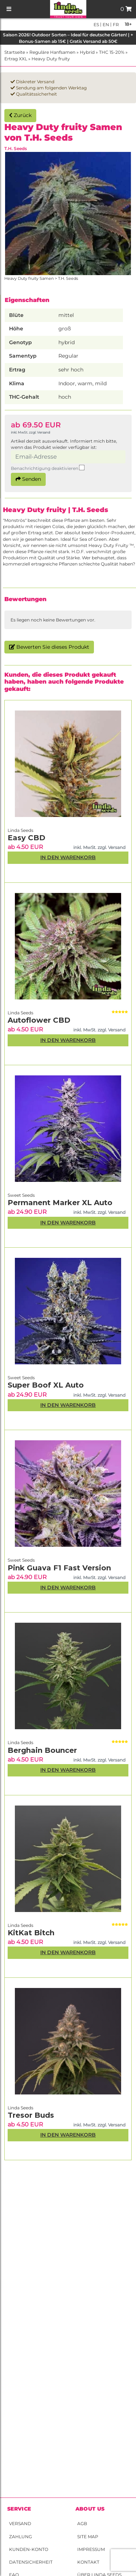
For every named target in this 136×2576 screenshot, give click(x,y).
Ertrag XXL (15, 58)
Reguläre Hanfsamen (52, 52)
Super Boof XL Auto (46, 1385)
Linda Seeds (20, 2107)
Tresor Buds (31, 2115)
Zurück (20, 115)
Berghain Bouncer (42, 1750)
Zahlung (20, 2536)
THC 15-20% (111, 52)
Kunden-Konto (28, 2549)
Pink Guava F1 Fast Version (59, 1567)
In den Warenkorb (68, 2135)
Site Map (87, 2536)
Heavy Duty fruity (51, 58)
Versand (20, 2523)
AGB (82, 2523)
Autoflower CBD (39, 1020)
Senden (28, 479)
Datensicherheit (31, 2562)
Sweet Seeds (21, 1560)
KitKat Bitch (31, 1932)
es (96, 24)
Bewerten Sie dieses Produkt (49, 647)
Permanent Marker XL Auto (60, 1202)
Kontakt (88, 2562)
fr (115, 24)
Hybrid (87, 52)
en (105, 24)
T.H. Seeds (15, 148)
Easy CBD (26, 837)
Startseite (14, 52)
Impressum (91, 2549)
